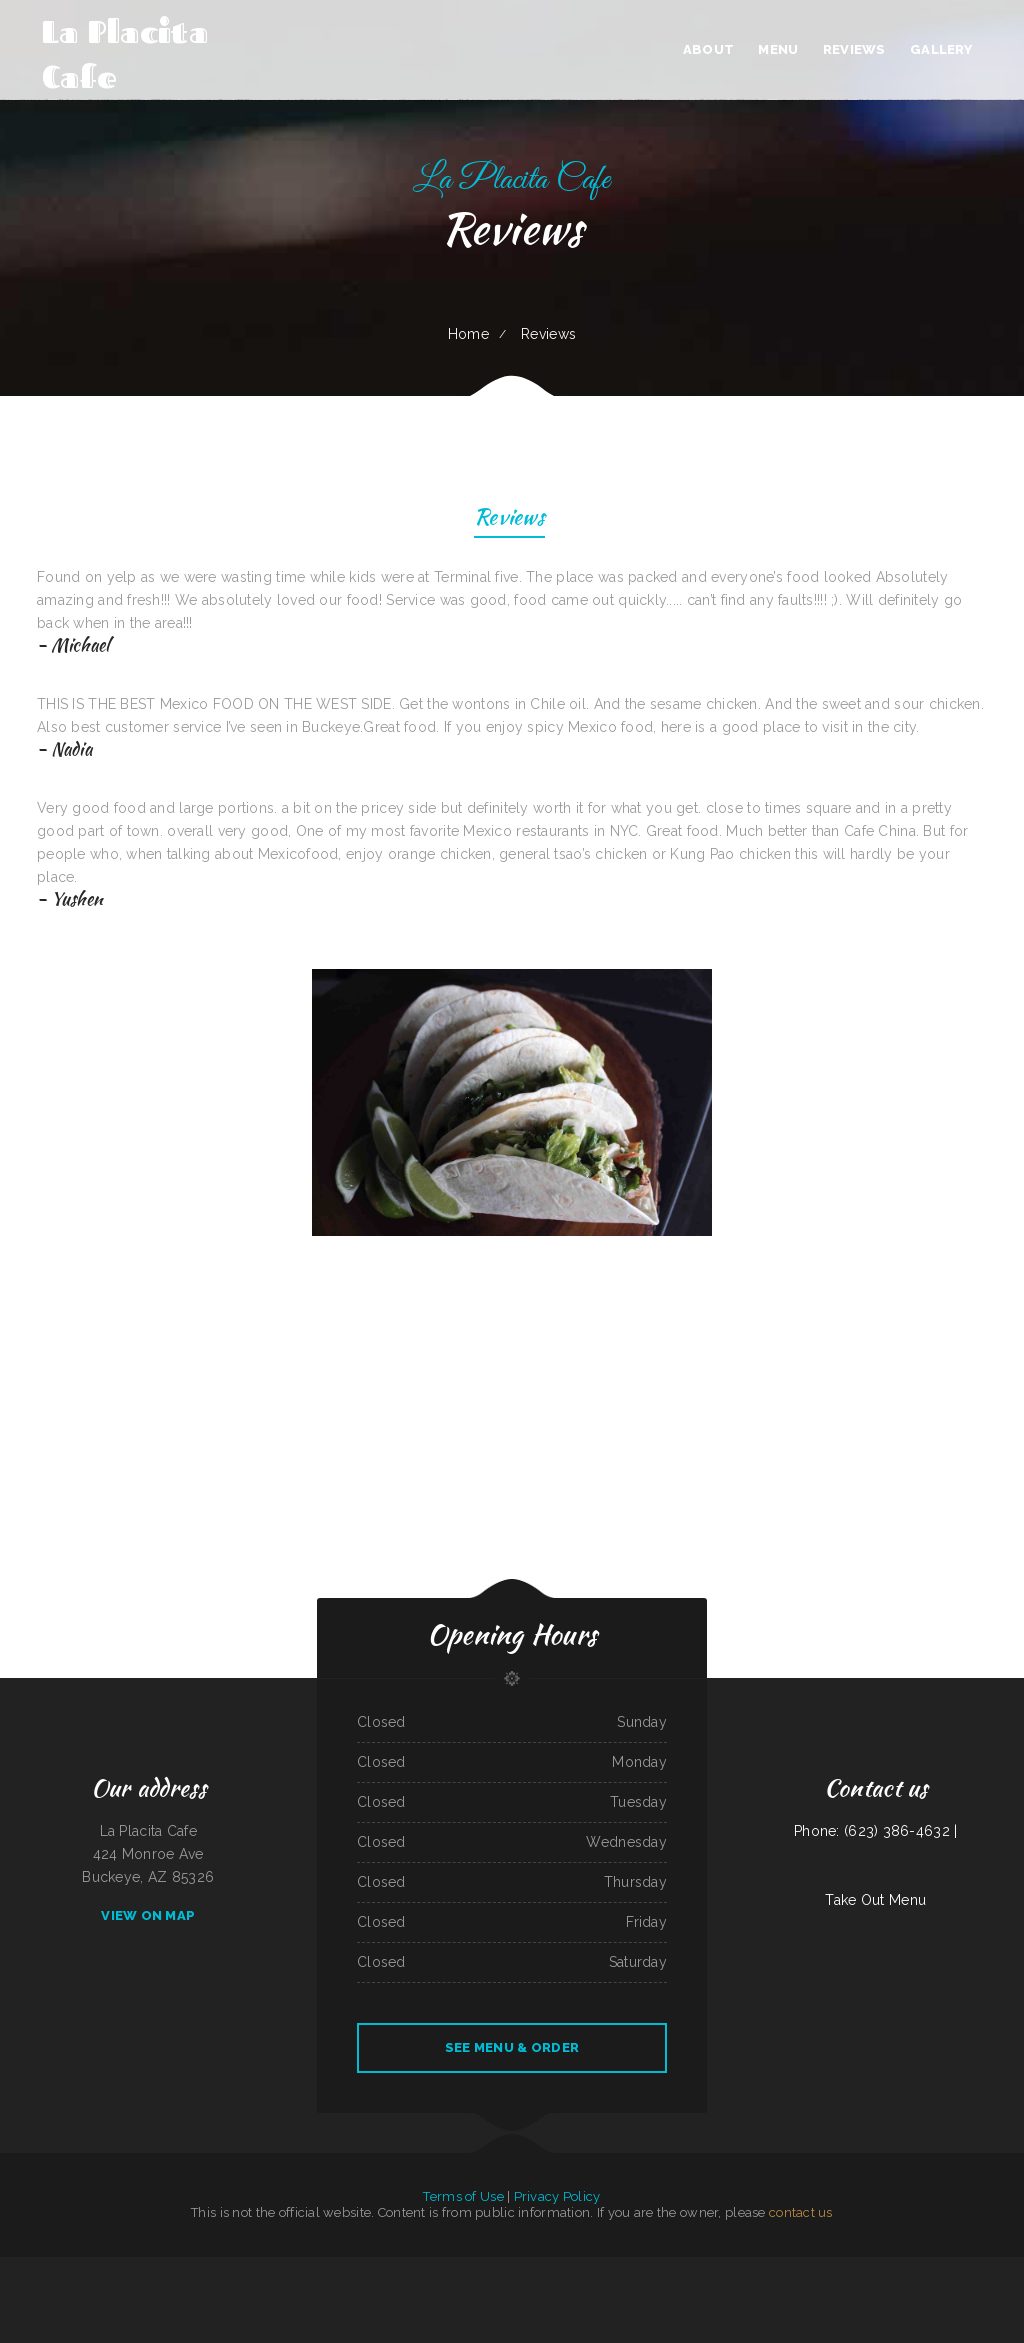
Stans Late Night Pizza (593, 2291)
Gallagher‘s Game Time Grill (242, 2291)
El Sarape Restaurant (233, 2268)
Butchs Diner (547, 2291)
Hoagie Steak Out (210, 2291)
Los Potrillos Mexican (961, 2268)
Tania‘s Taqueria (806, 2268)
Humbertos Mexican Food (431, 2268)
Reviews (509, 519)
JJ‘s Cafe (578, 2268)
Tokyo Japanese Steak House (629, 2268)
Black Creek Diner (843, 2268)
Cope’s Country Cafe (289, 2268)
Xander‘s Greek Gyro (488, 2268)
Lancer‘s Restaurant (316, 2268)
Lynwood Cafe (749, 2268)
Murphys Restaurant (262, 2268)
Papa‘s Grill (69, 2268)
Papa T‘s (823, 2268)
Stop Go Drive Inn (306, 2291)
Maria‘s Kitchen (372, 2268)
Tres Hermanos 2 (394, 2291)
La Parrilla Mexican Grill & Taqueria (525, 2268)
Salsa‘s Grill (8, 2268)
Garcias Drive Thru (462, 2268)
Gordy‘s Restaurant (368, 2291)
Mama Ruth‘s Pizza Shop (277, 2291)
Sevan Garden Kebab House (336, 2291)
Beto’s (590, 2268)
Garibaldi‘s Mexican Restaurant (781, 2291)
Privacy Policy (557, 2196)
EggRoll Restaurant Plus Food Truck (195, 2268)
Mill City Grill (567, 2291)
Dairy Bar (107, 2268)
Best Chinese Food (127, 2268)
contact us (801, 2212)
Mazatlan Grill (560, 2268)
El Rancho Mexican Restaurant (927, 2268)
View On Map (148, 1915)
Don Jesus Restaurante (346, 2268)
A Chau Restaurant (622, 2291)
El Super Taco (89, 2268)
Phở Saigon (864, 2268)
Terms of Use (463, 2196)
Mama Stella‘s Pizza (1010, 2268)
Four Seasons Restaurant (470, 2291)
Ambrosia (603, 2268)
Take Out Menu (875, 1900)
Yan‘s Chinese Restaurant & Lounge (824, 2291)
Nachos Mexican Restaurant (777, 2268)
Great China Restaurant (650, 2291)
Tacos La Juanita (526, 2291)
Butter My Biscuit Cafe (398, 2268)
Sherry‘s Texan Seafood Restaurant (671, 2268)
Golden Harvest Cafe (422, 2291)
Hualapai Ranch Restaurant (744, 2291)
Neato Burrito (986, 2268)
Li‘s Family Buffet (678, 2291)
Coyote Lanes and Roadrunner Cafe (716, 2268)
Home (468, 334)
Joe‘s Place (445, 2291)
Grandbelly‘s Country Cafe (708, 2291)
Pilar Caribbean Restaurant (888, 2268)
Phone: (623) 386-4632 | (875, 1831)
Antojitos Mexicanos (500, 2291)
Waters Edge (187, 2291)
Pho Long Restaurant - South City (40, 2268)
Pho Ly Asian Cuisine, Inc (155, 2268)
